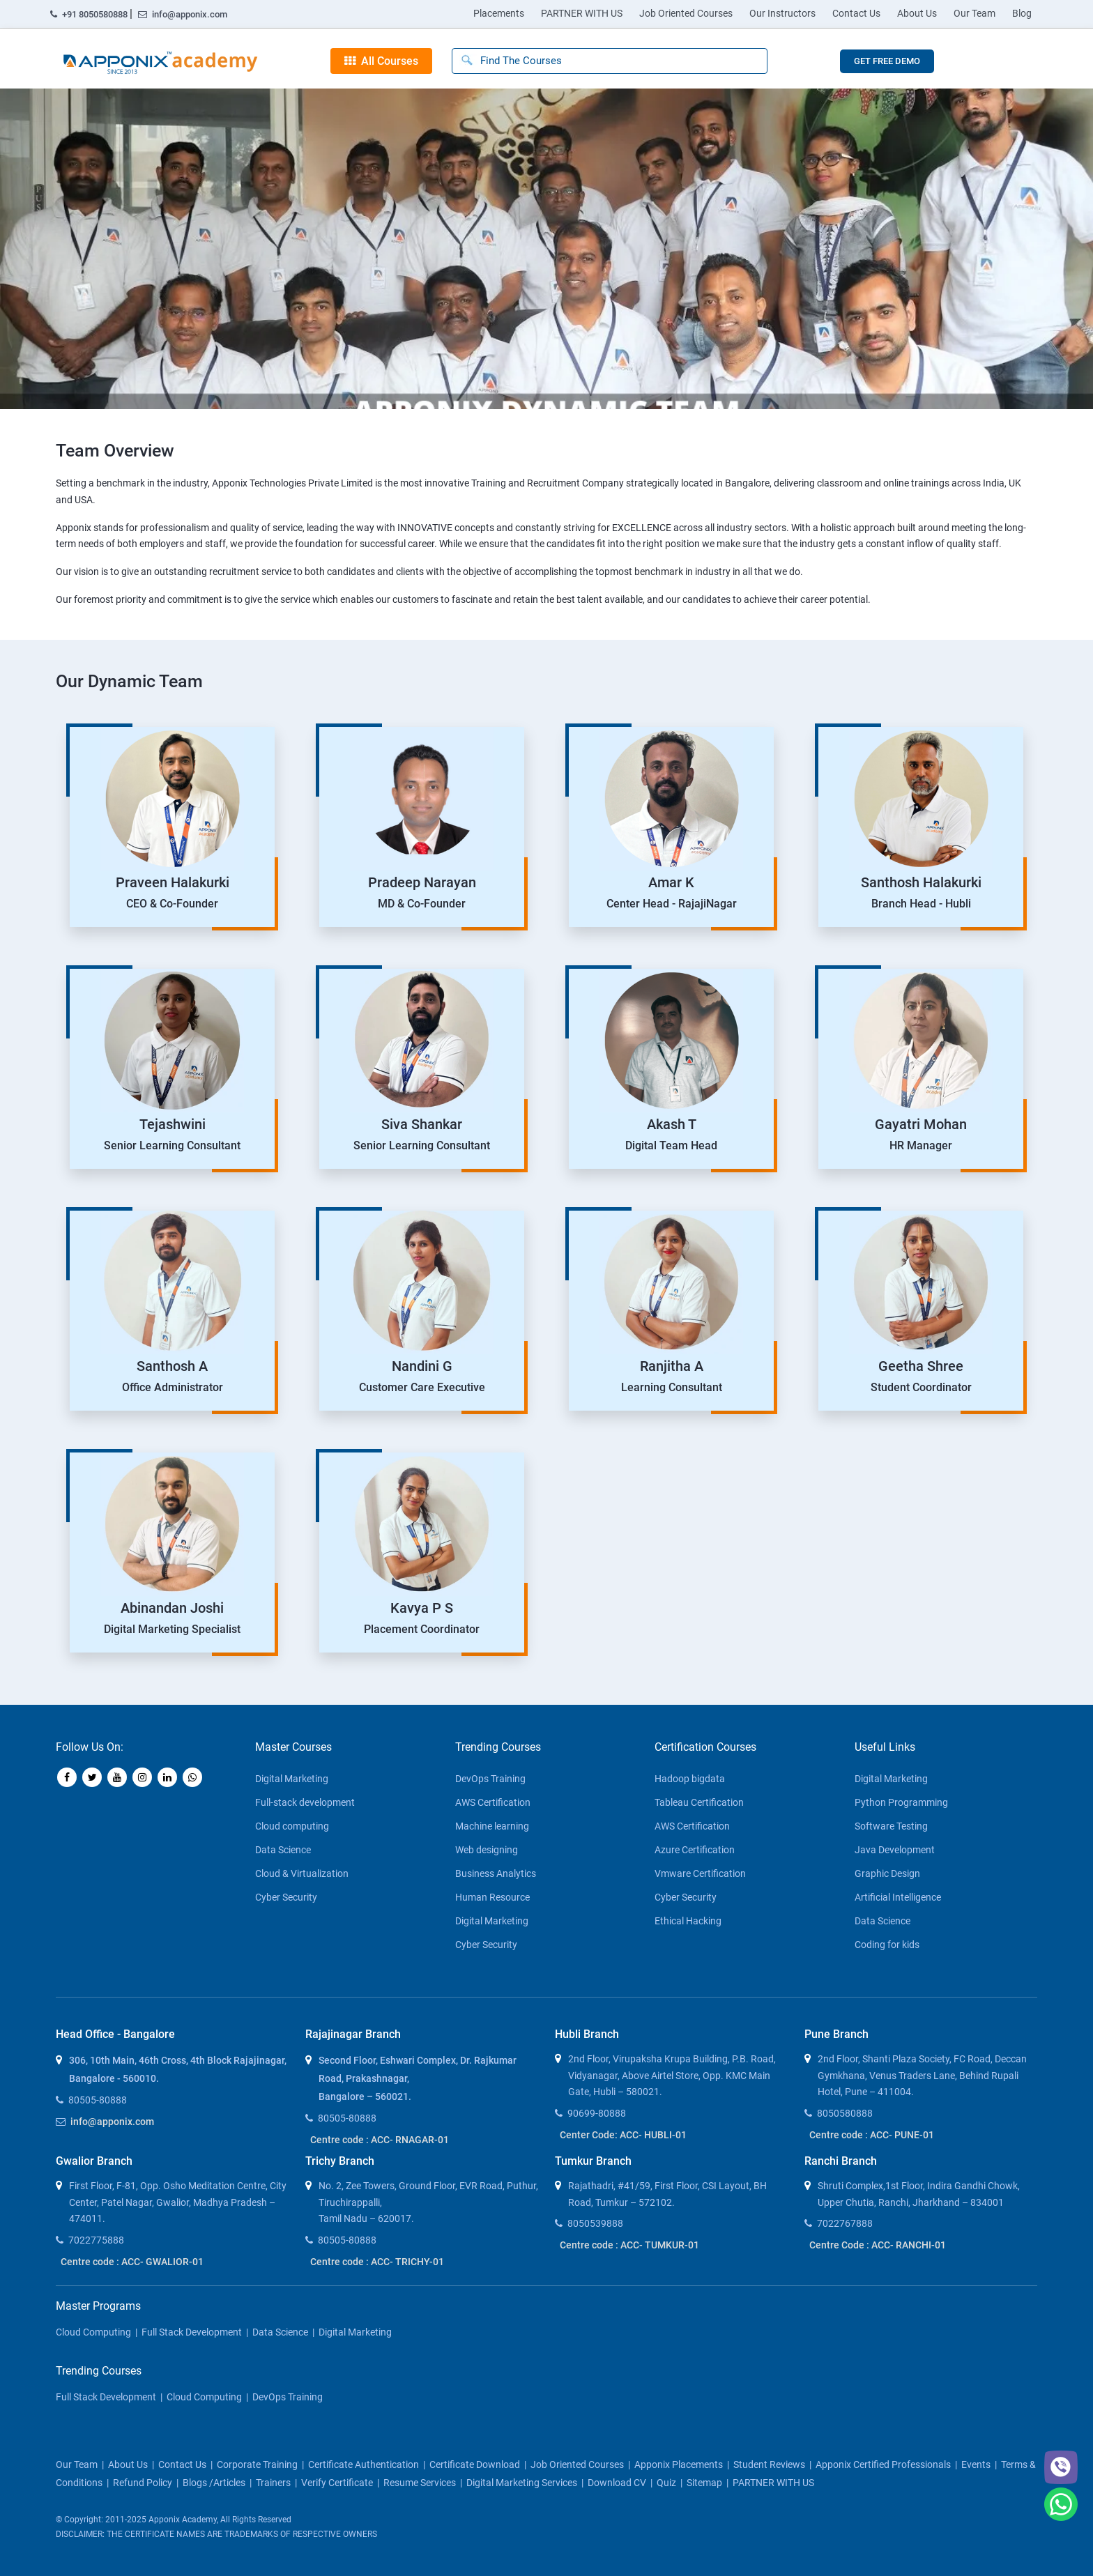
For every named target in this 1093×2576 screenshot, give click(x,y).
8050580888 (845, 2113)
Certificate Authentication (363, 2464)
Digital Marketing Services (521, 2482)
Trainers (273, 2482)
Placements (498, 13)
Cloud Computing (93, 2332)
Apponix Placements (678, 2464)
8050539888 (595, 2223)
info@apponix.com (182, 14)
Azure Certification (695, 1849)
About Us (917, 13)
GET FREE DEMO (887, 61)
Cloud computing (292, 1826)
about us (128, 2464)
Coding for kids (887, 1944)
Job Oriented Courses (686, 13)
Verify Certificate (337, 2482)
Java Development (895, 1849)
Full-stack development (305, 1802)
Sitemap (704, 2482)
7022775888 (96, 2240)
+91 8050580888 (90, 14)
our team (77, 2464)
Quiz (666, 2482)
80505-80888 (97, 2100)
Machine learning (492, 1826)
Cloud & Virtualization (302, 1873)
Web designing (486, 1849)
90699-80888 (596, 2113)
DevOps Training (490, 1778)
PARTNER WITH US (581, 13)
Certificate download (474, 2464)
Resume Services (419, 2482)
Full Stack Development (192, 2332)
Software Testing (891, 1826)
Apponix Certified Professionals (883, 2464)
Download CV (617, 2482)
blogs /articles (214, 2482)
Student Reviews (769, 2464)
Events (976, 2464)
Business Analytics (495, 1873)
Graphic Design (887, 1873)
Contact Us (856, 13)
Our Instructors (782, 13)
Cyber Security (286, 1897)
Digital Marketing (291, 1778)
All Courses (381, 61)
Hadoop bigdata (690, 1778)
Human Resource (492, 1897)
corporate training (257, 2464)
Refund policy (142, 2482)
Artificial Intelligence (898, 1897)
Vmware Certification (700, 1873)
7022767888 (845, 2223)
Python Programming (901, 1802)
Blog (1022, 13)
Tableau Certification (699, 1802)
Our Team (974, 13)
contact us (182, 2464)
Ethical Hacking (688, 1920)
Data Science (283, 1849)
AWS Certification (492, 1802)
